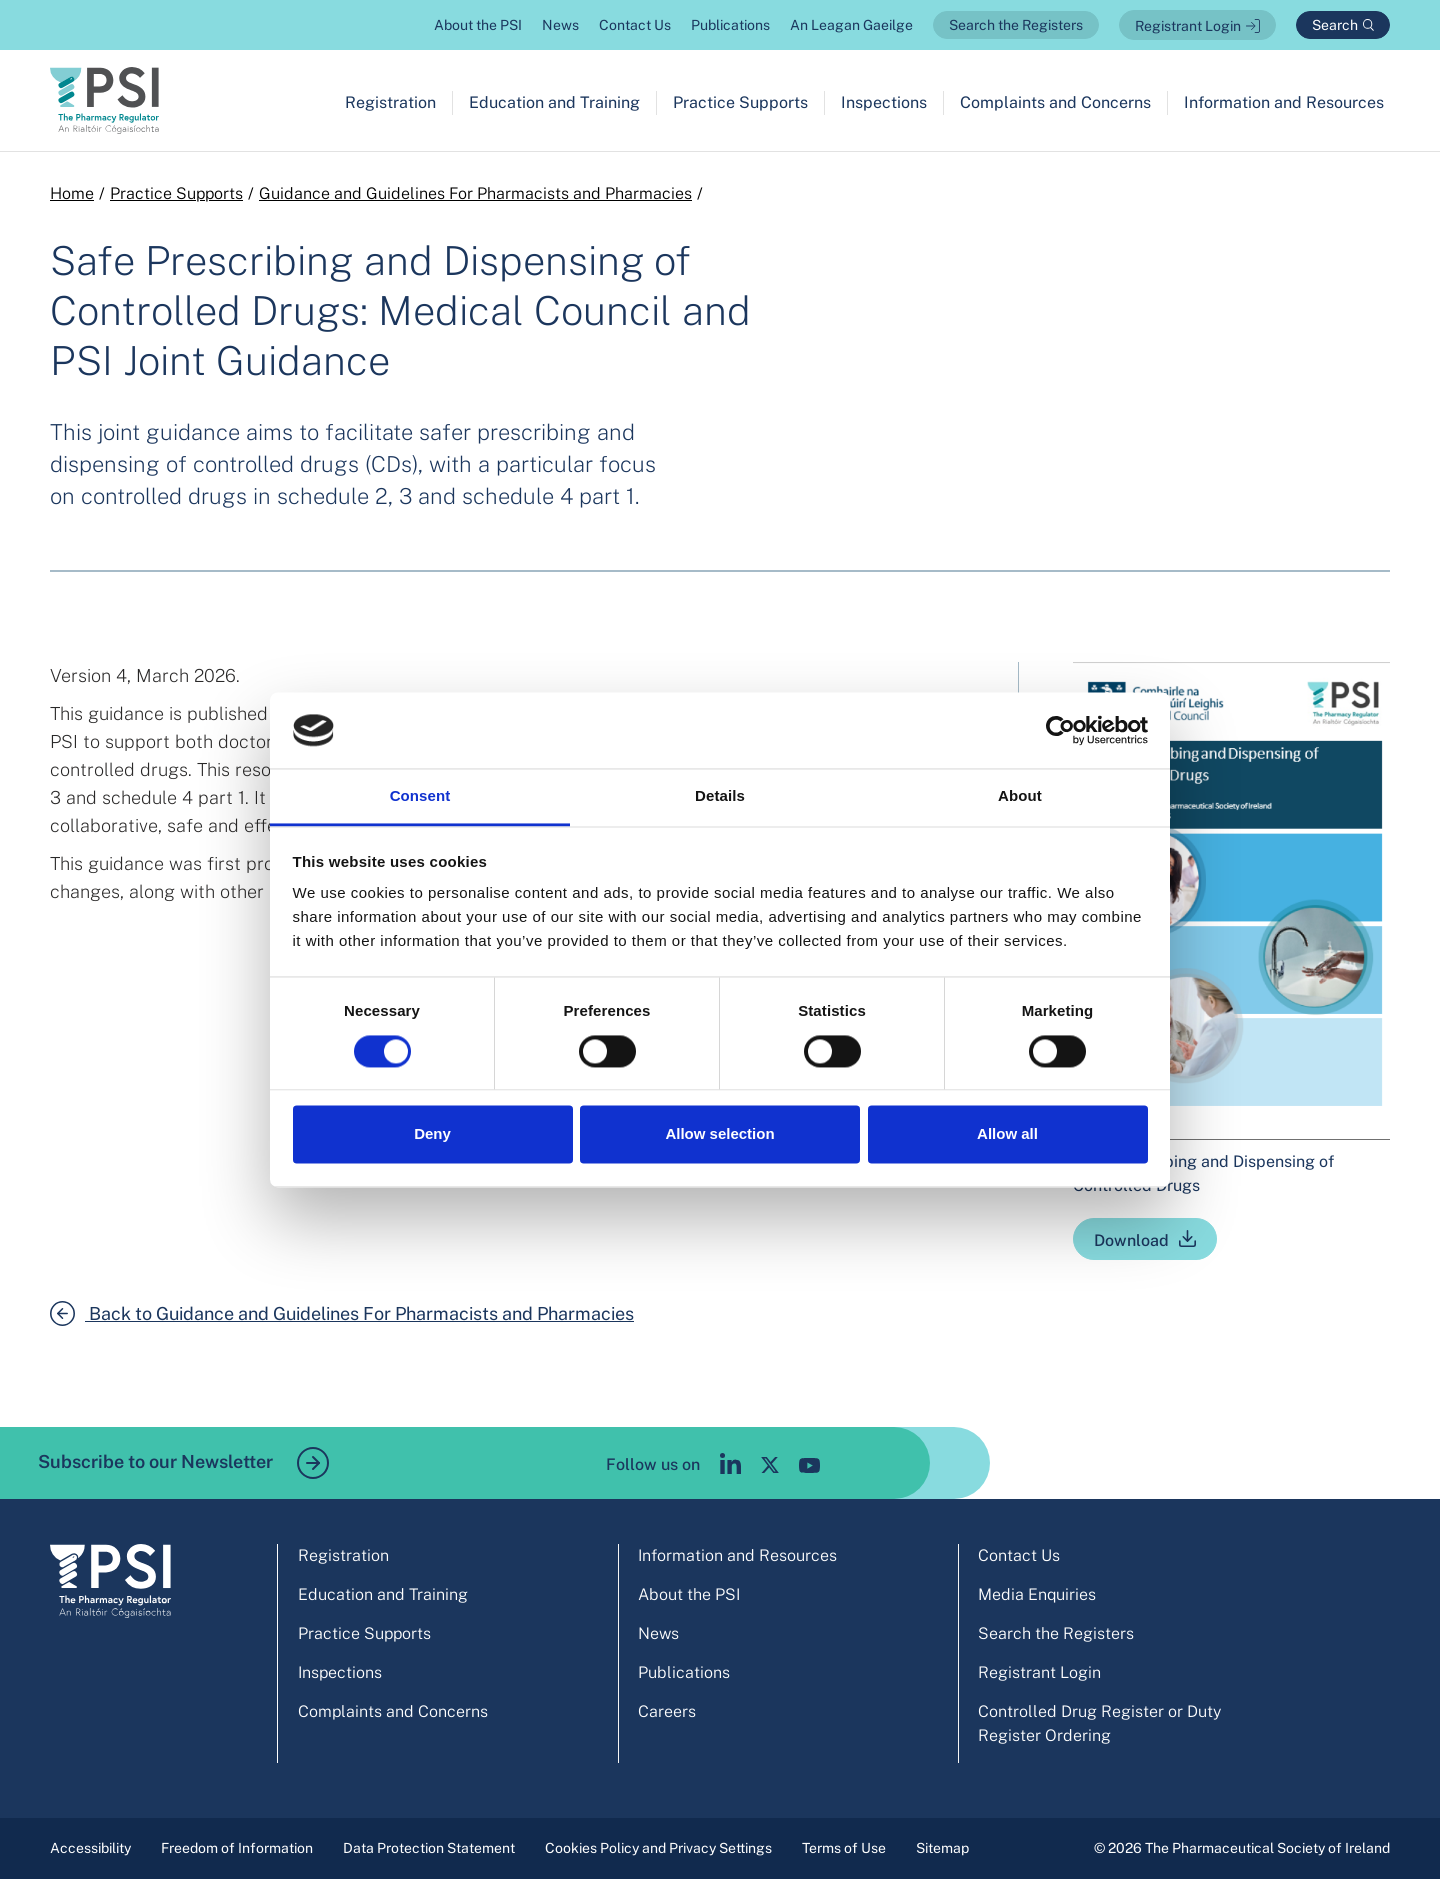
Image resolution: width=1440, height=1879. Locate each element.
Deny (432, 1134)
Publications (730, 25)
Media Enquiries (1037, 1594)
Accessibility (90, 1848)
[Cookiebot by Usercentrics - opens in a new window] (1060, 730)
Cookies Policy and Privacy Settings (658, 1848)
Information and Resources (1284, 102)
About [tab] (1020, 796)
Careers (667, 1711)
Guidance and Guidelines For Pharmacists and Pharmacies (475, 193)
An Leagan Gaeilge (851, 25)
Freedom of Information (237, 1848)
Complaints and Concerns (1055, 102)
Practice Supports (740, 102)
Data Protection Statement (429, 1848)
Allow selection (719, 1134)
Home (72, 193)
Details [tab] (720, 796)
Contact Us (635, 25)
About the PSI (478, 25)
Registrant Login (1188, 26)
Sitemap (942, 1848)
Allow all (1007, 1134)
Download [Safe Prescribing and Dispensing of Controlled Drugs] (1131, 1240)
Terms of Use (844, 1848)
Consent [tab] (420, 796)
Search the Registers (1016, 25)
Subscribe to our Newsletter (183, 1463)
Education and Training (554, 102)
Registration (390, 102)
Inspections (884, 102)
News (560, 25)
